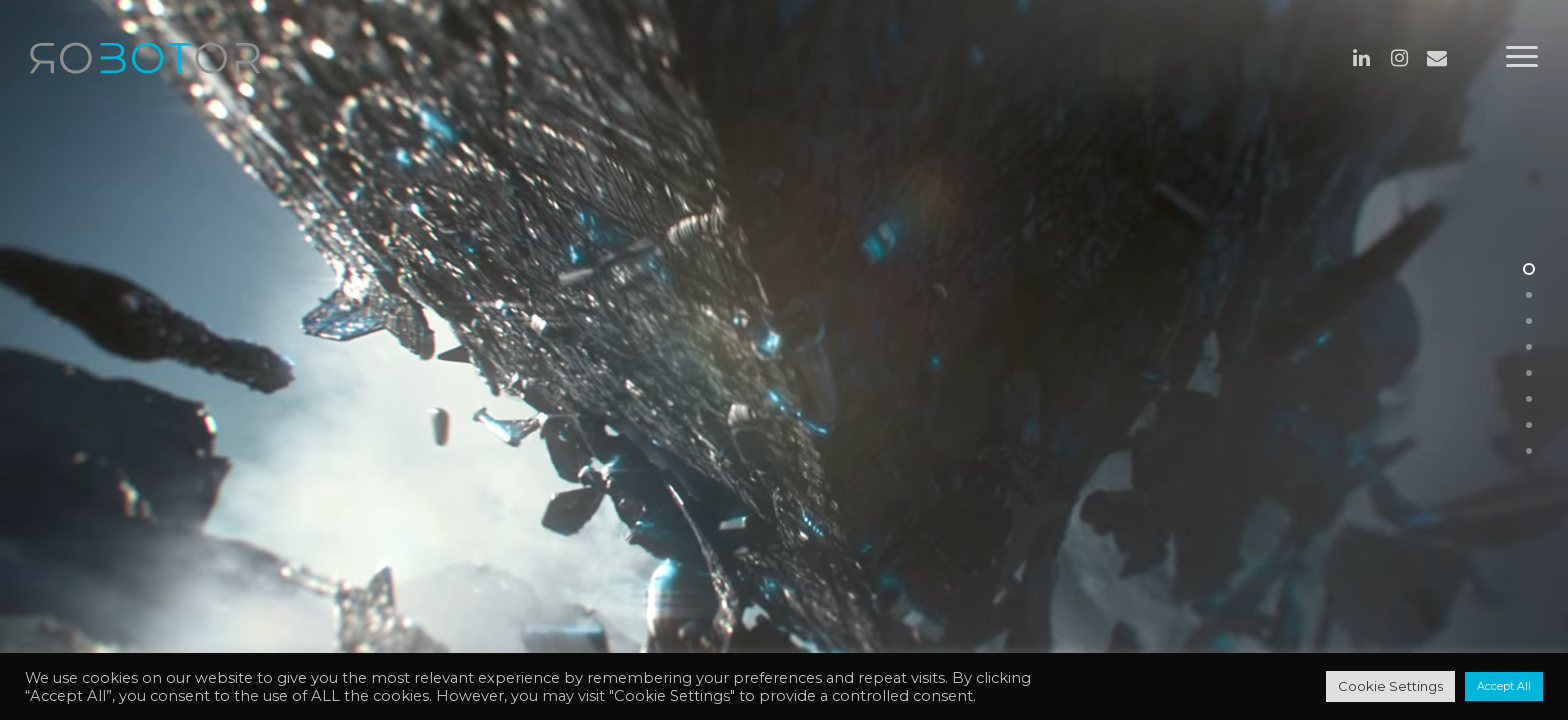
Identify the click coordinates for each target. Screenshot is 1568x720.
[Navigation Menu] (1523, 57)
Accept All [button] (1504, 686)
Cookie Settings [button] (1390, 686)
